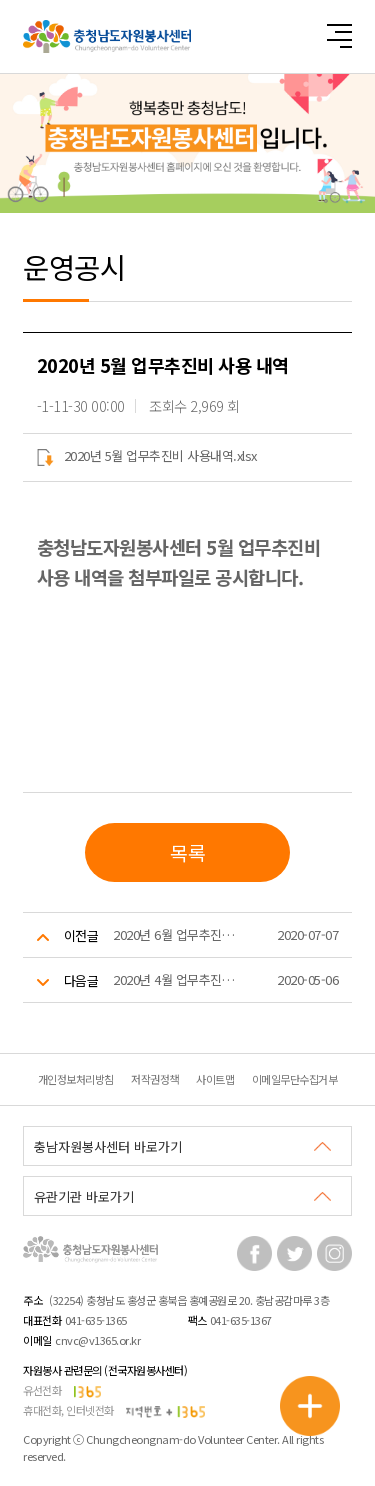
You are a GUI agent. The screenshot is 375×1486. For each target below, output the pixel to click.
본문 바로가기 (0, 0)
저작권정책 (155, 1079)
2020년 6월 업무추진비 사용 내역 (174, 934)
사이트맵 (215, 1079)
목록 (187, 852)
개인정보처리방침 (76, 1079)
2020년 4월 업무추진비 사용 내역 (174, 979)
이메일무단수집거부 (295, 1079)
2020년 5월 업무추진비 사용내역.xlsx (147, 455)
